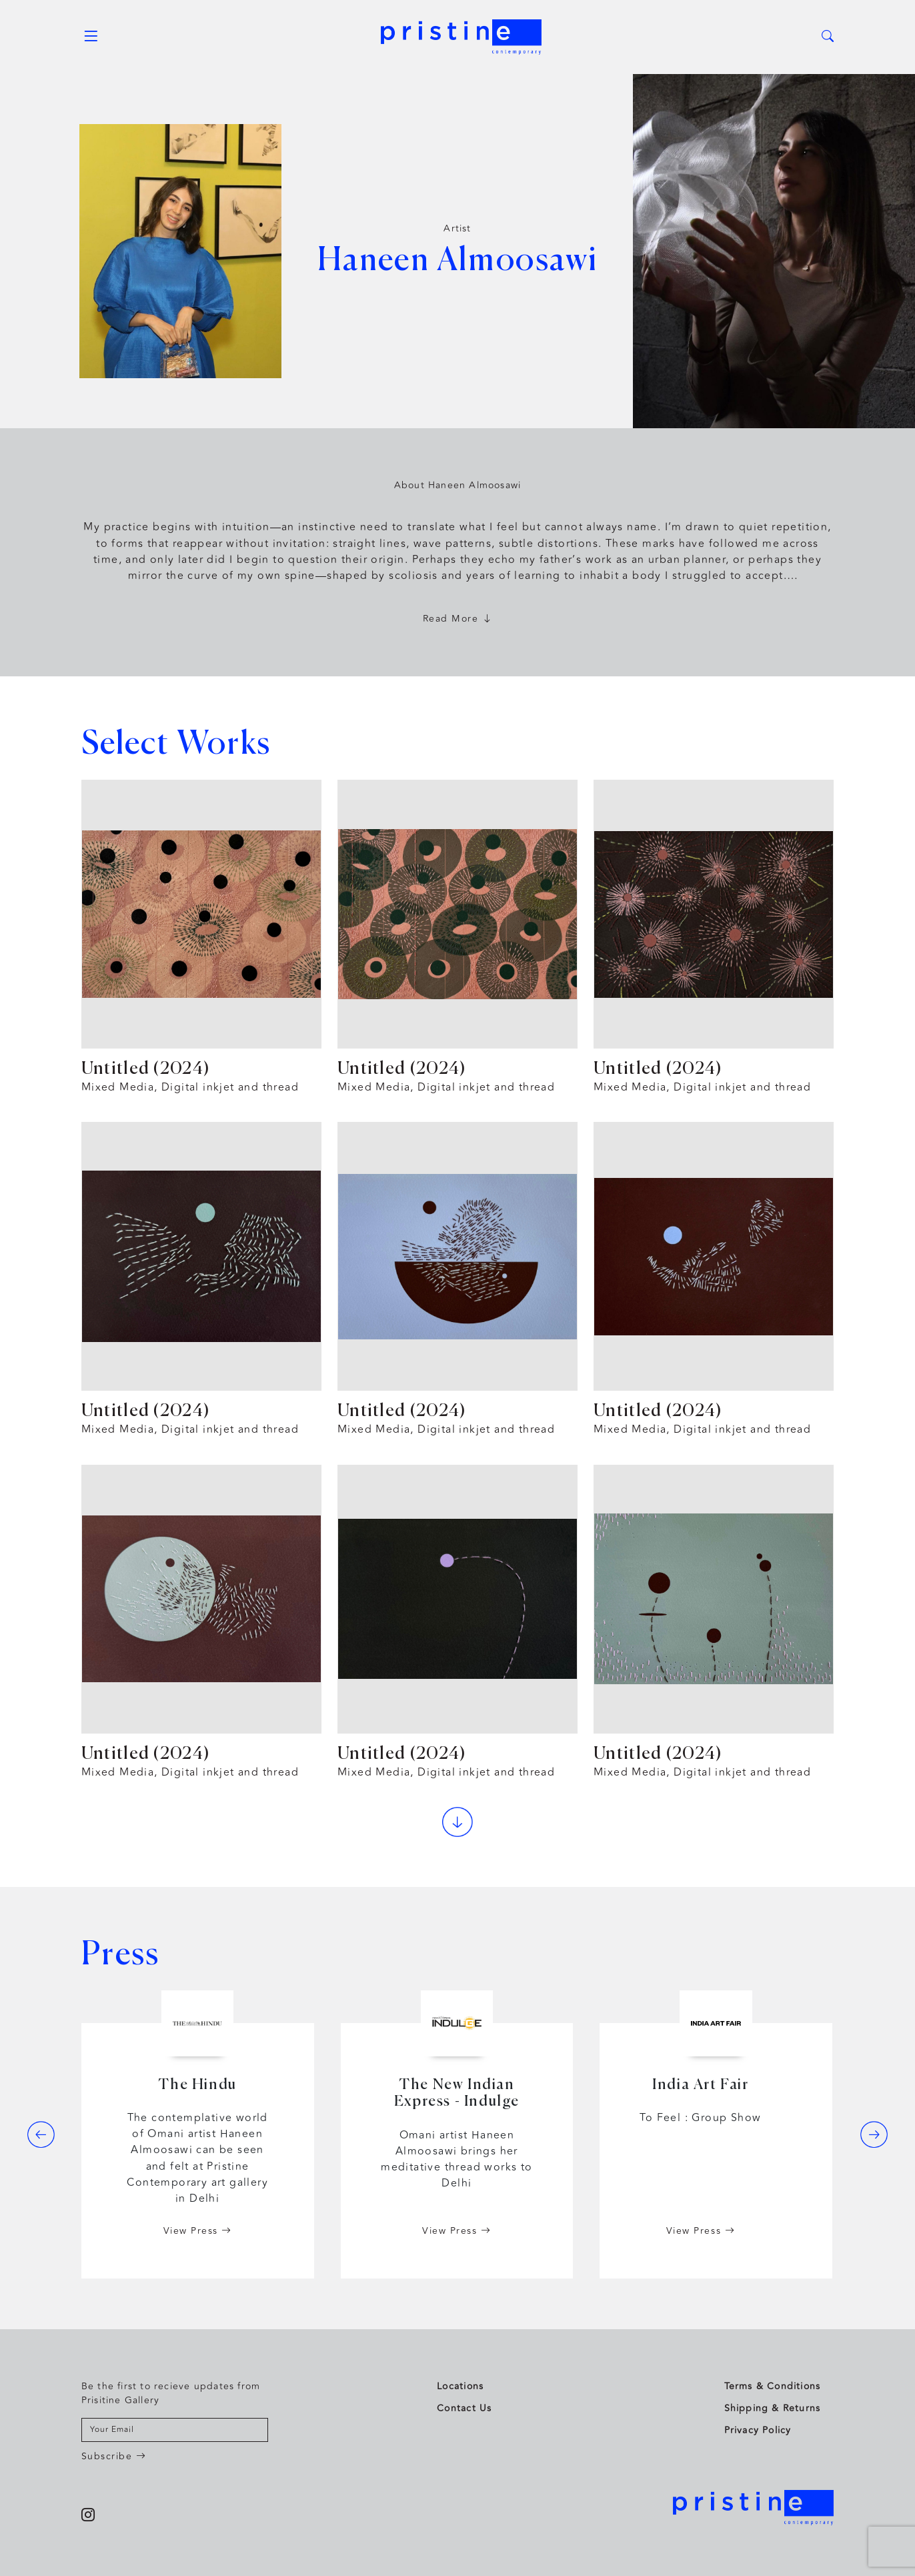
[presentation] (40, 2134)
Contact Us (464, 2408)
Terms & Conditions (772, 2386)
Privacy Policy (758, 2430)
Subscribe (114, 2456)
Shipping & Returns (772, 2408)
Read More (458, 619)
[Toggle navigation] (90, 36)
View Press (197, 2231)
